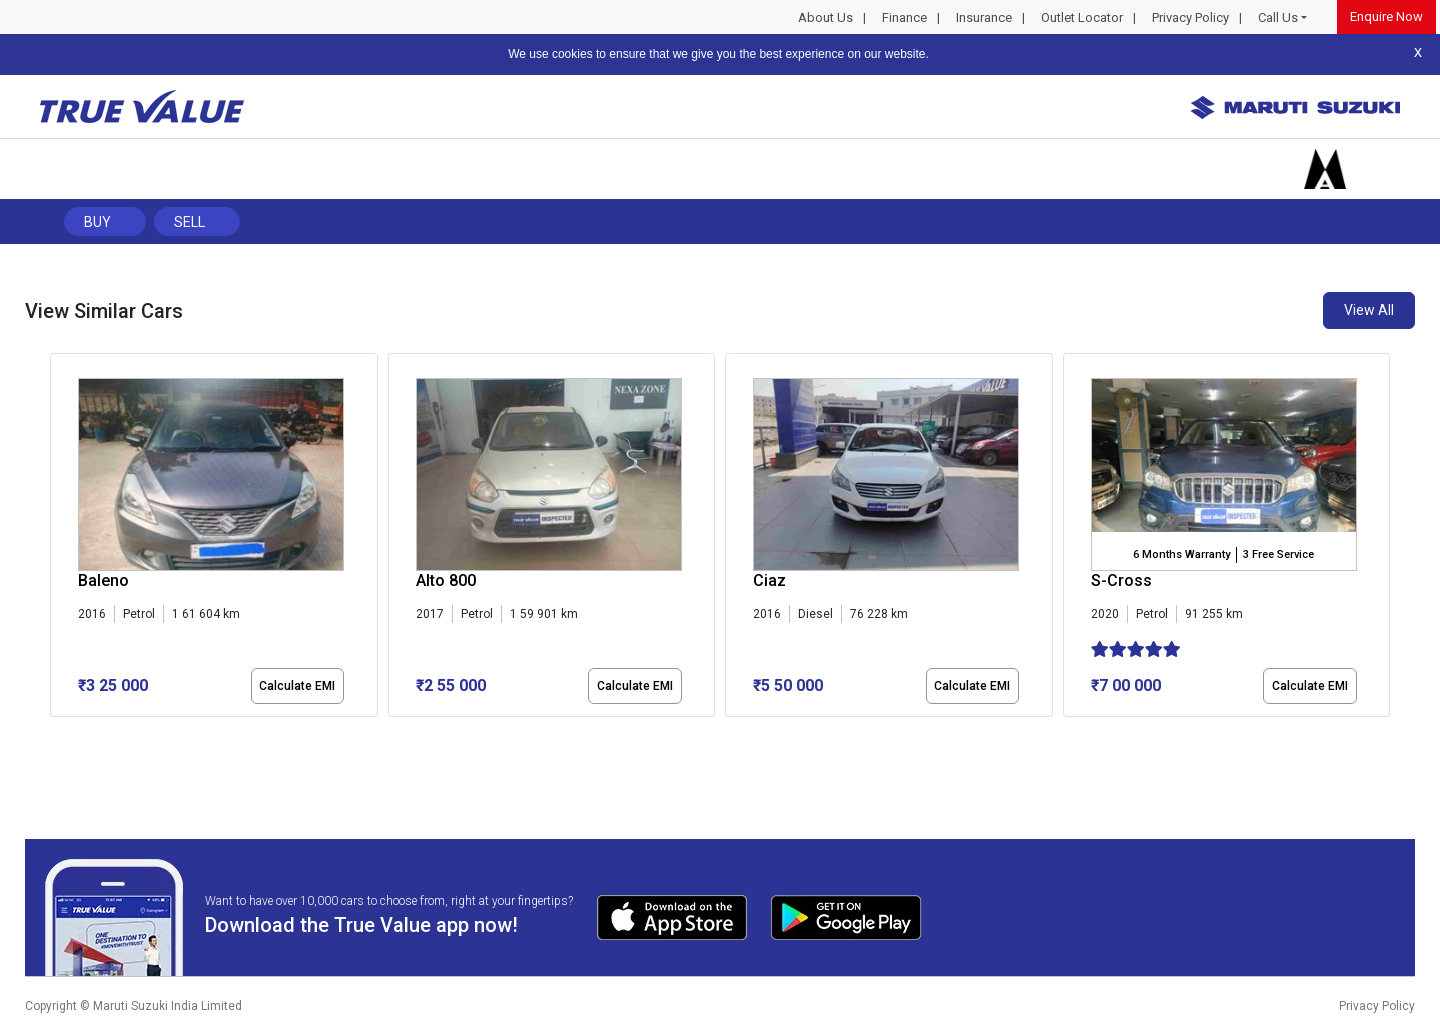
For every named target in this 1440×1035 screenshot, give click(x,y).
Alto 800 (446, 580)
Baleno (103, 580)
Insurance (984, 17)
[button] (56, 734)
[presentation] (60, 539)
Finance (904, 17)
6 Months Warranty (1181, 554)
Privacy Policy (1190, 17)
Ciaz (769, 580)
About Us (825, 17)
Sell (189, 222)
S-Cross (1121, 580)
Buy (97, 222)
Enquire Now (1386, 16)
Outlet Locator (1082, 17)
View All (1369, 310)
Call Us (1278, 17)
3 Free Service (1278, 554)
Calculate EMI (297, 686)
